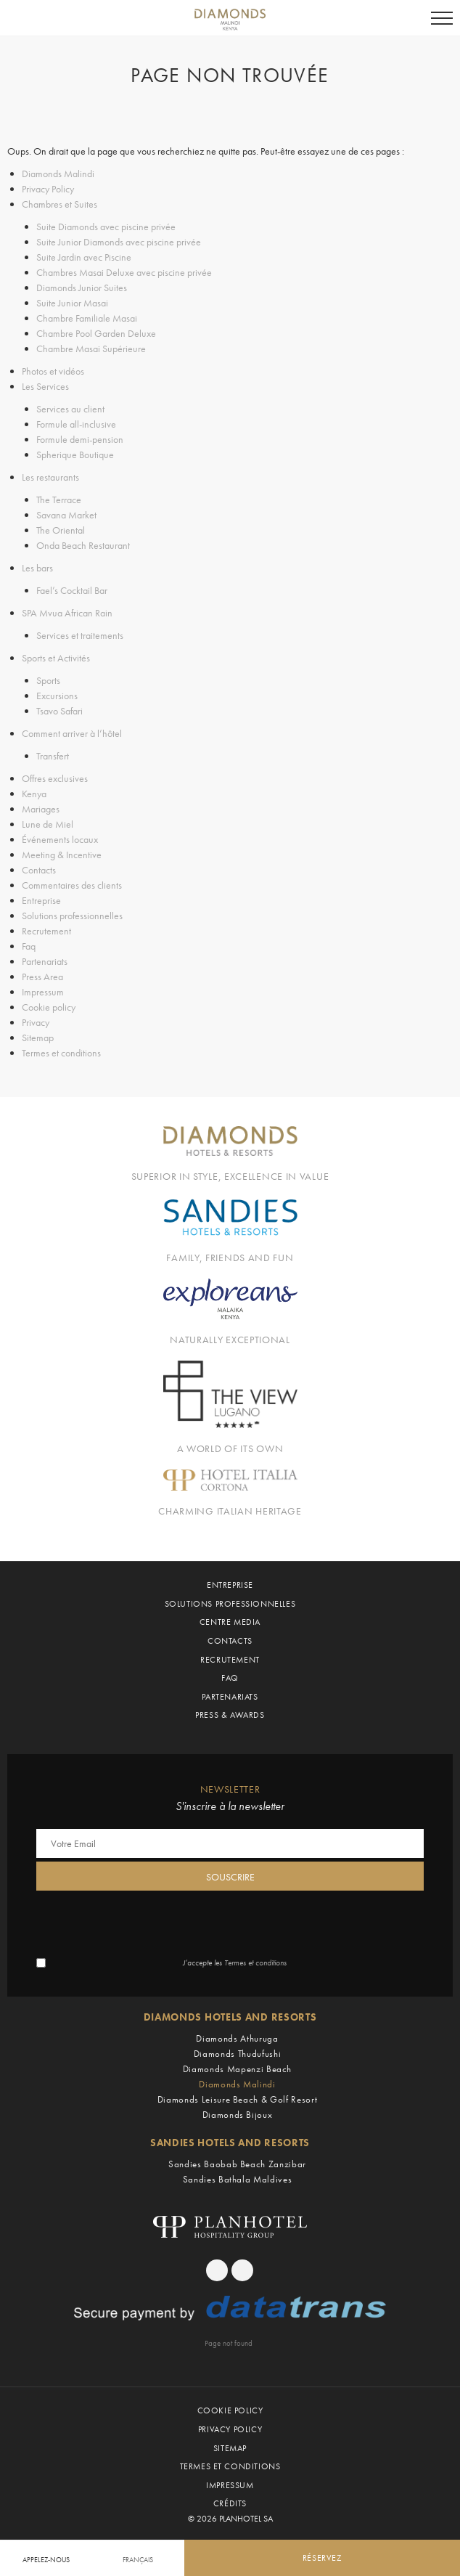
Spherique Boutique (75, 454)
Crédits (230, 2503)
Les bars (37, 567)
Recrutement (46, 930)
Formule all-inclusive (76, 424)
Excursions (57, 695)
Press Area (42, 976)
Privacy (35, 1022)
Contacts (39, 869)
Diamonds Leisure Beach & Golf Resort (237, 2099)
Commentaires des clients (72, 885)
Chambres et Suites (59, 204)
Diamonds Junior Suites (81, 287)
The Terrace (58, 499)
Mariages (40, 808)
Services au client (70, 408)
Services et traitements (79, 635)
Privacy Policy (48, 188)
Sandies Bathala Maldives (237, 2179)
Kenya (34, 793)
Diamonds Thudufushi (237, 2053)
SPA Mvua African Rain (67, 612)
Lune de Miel (47, 824)
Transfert (52, 755)
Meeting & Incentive (62, 854)
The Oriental (60, 530)
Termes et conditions (61, 1052)
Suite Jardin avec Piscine (83, 257)
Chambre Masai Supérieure (91, 348)
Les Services (45, 386)
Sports (48, 680)
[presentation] (146, 1922)
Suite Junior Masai (72, 302)
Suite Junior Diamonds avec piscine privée (118, 241)
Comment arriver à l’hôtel (72, 733)
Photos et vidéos (53, 371)
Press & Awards (229, 1715)
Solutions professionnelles (72, 915)
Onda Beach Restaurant (83, 545)
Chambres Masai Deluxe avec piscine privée (124, 272)
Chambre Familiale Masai (86, 318)
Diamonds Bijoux (237, 2114)
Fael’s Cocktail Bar (71, 590)
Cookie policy (48, 1007)
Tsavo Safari (59, 710)
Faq (29, 946)
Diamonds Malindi (58, 173)
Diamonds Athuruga (237, 2038)
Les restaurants (50, 477)
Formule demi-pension (79, 439)
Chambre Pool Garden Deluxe (96, 333)
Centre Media (230, 1622)
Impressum (43, 991)
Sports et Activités (56, 657)
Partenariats (44, 961)
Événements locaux (60, 839)
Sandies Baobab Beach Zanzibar (237, 2164)
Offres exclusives (55, 778)
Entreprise (41, 900)
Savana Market (66, 514)
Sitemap (38, 1037)
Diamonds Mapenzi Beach (237, 2069)
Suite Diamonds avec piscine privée (106, 226)
